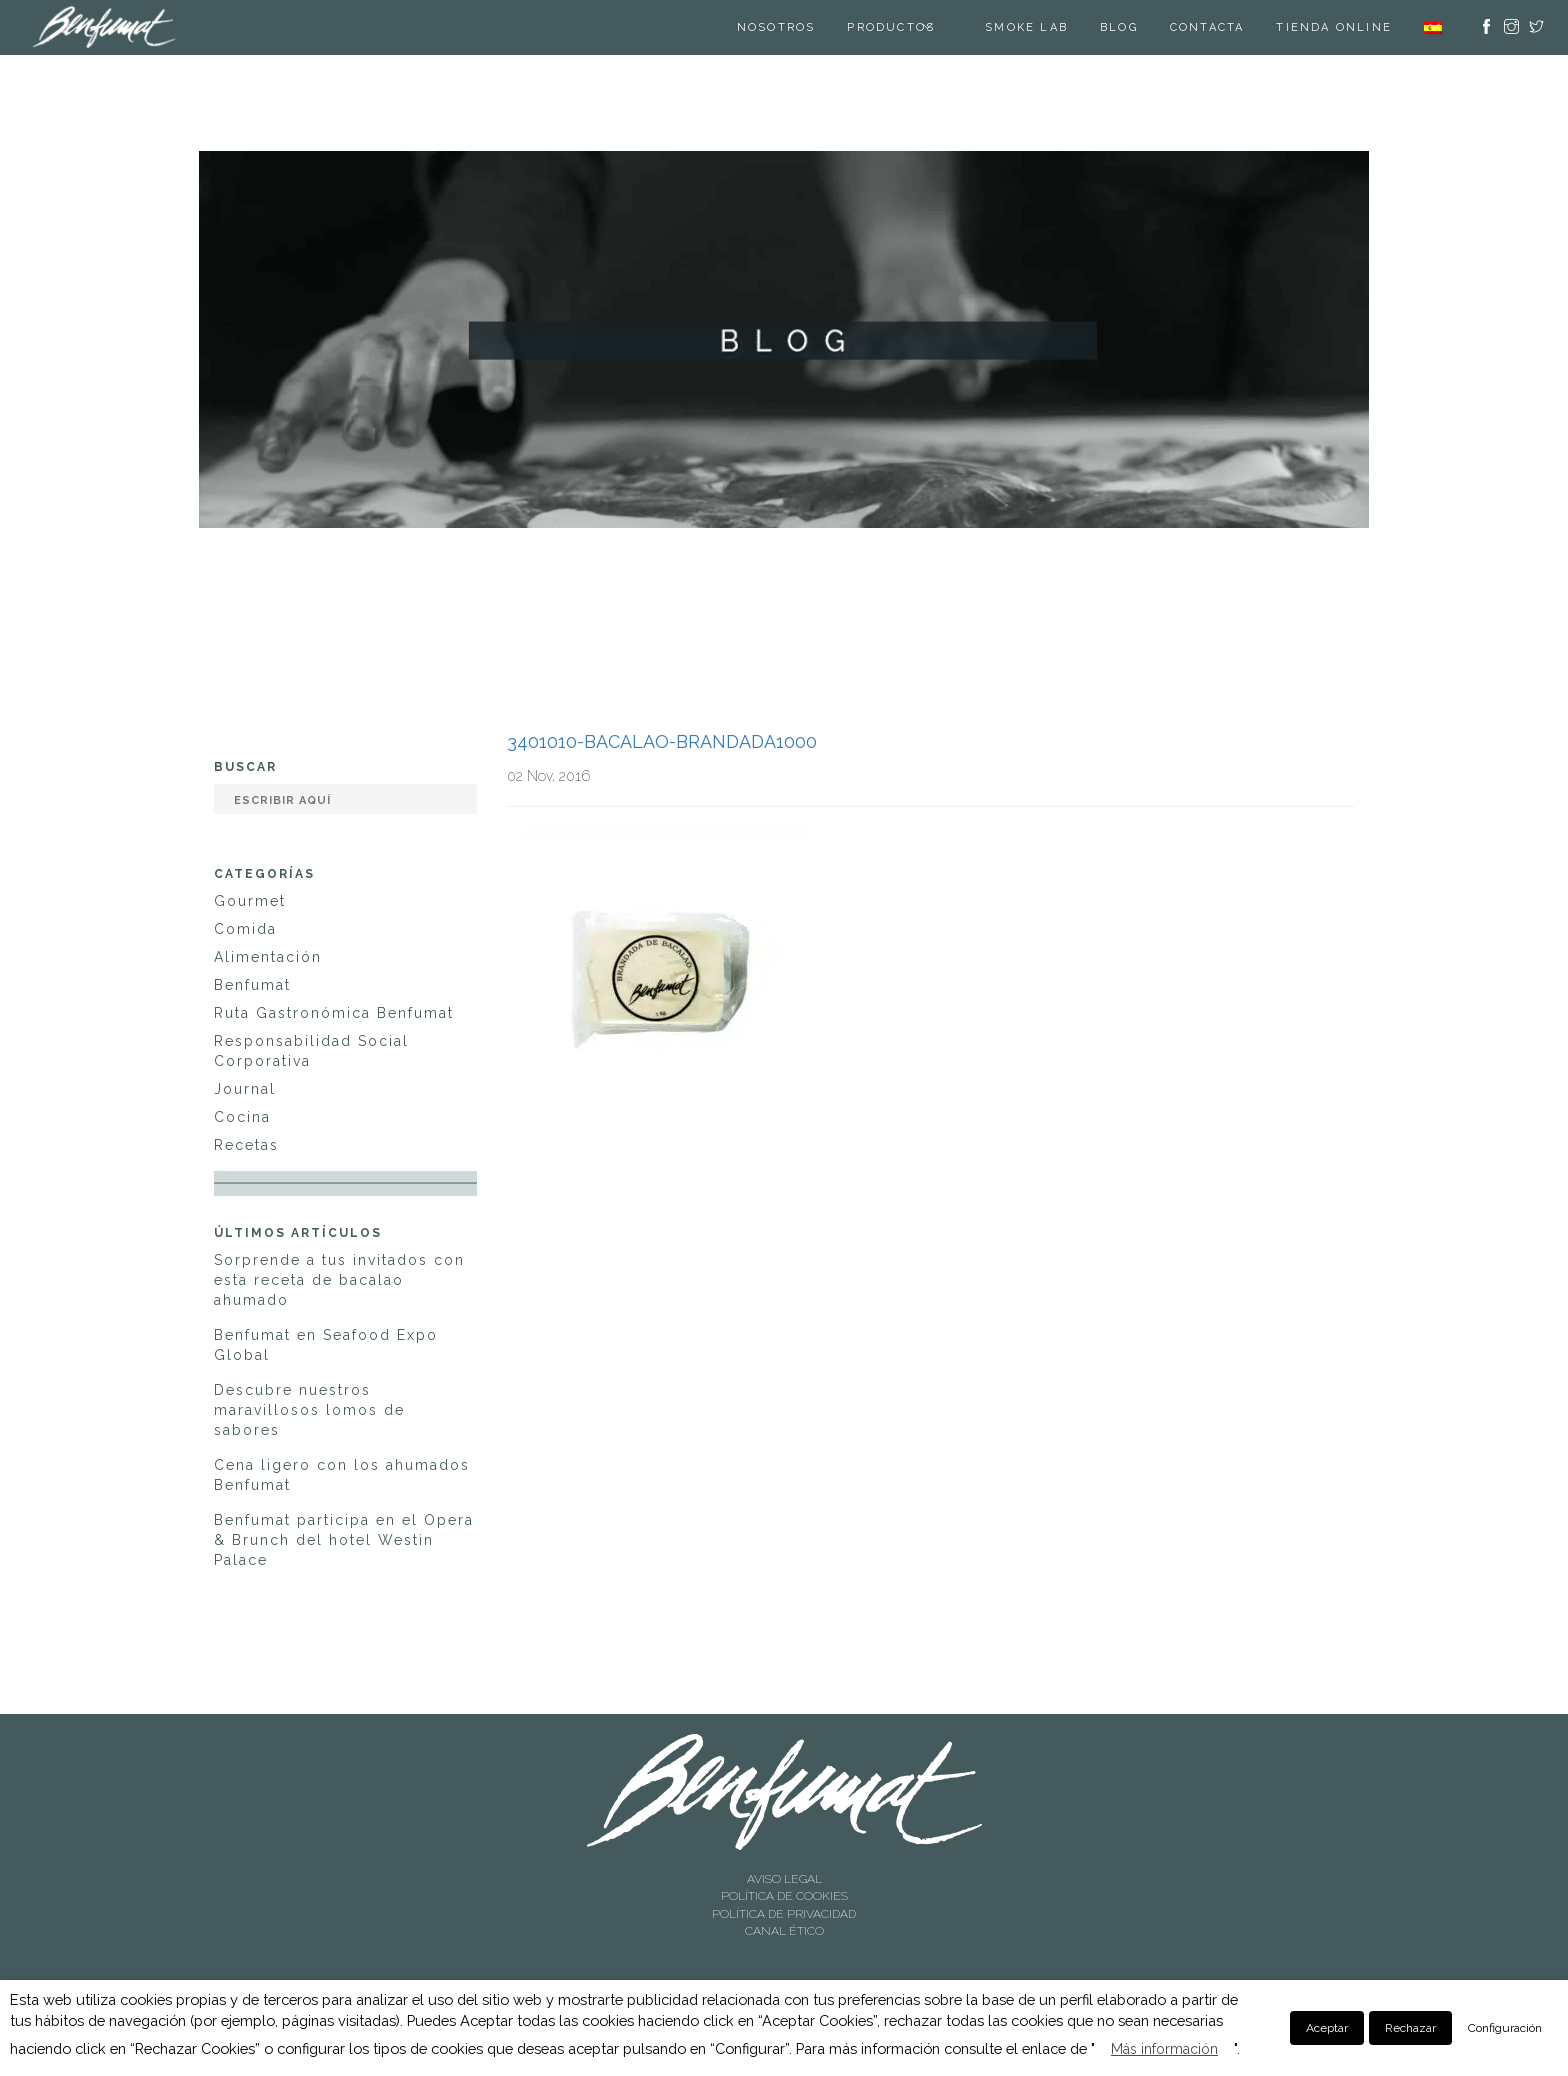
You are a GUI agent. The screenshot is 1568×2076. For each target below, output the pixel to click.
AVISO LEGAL (784, 1879)
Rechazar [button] (1410, 2028)
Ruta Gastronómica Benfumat (334, 1013)
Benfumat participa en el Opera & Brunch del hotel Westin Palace (344, 1540)
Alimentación (268, 957)
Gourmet (250, 901)
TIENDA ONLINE (1334, 27)
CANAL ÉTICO (784, 1931)
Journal (245, 1089)
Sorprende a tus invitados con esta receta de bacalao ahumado (339, 1280)
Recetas (246, 1145)
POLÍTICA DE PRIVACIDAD (784, 1914)
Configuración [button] (1505, 2028)
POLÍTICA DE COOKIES (784, 1896)
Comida (245, 929)
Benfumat (252, 985)
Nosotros (776, 27)
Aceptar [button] (1327, 2028)
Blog (1119, 27)
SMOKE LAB (1026, 27)
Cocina (242, 1117)
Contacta (1207, 27)
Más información (1164, 2049)
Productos (891, 27)
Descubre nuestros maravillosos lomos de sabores (309, 1410)
